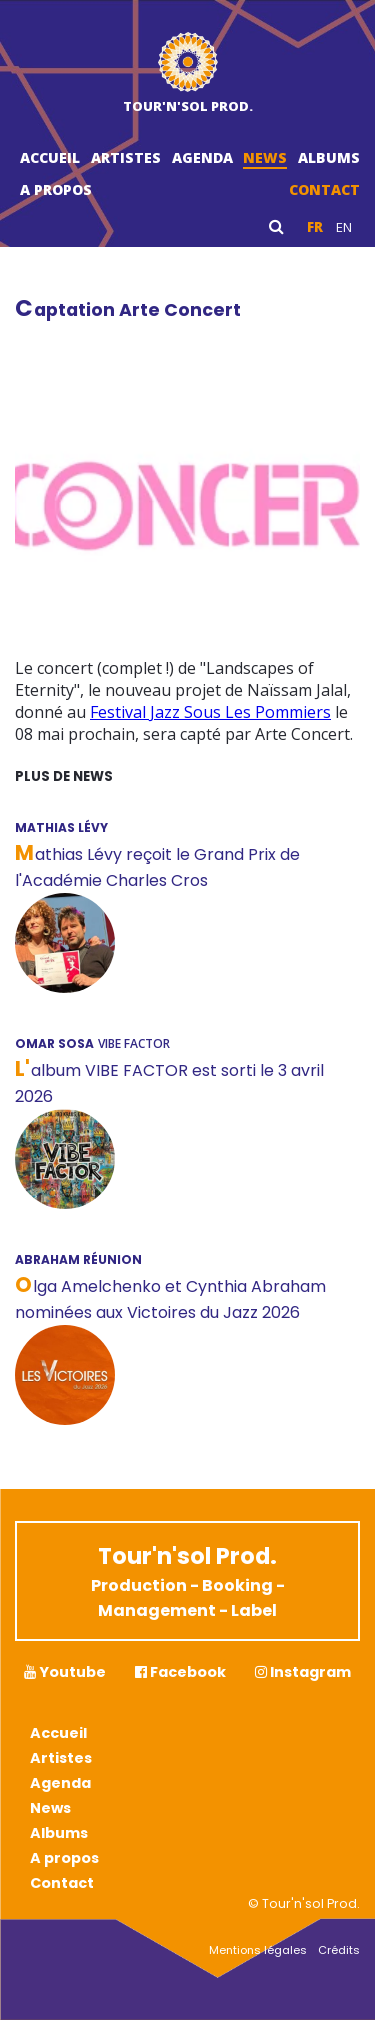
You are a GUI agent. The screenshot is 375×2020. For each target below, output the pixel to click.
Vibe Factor (134, 1043)
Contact (324, 189)
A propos (56, 189)
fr (315, 227)
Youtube (65, 1672)
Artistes (126, 157)
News (265, 157)
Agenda (202, 157)
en (344, 227)
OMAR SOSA (54, 1043)
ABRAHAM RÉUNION (78, 1259)
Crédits (339, 1950)
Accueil (50, 157)
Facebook (180, 1672)
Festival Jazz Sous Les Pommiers (210, 712)
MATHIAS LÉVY (61, 827)
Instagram (303, 1672)
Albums (329, 157)
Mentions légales (258, 1950)
